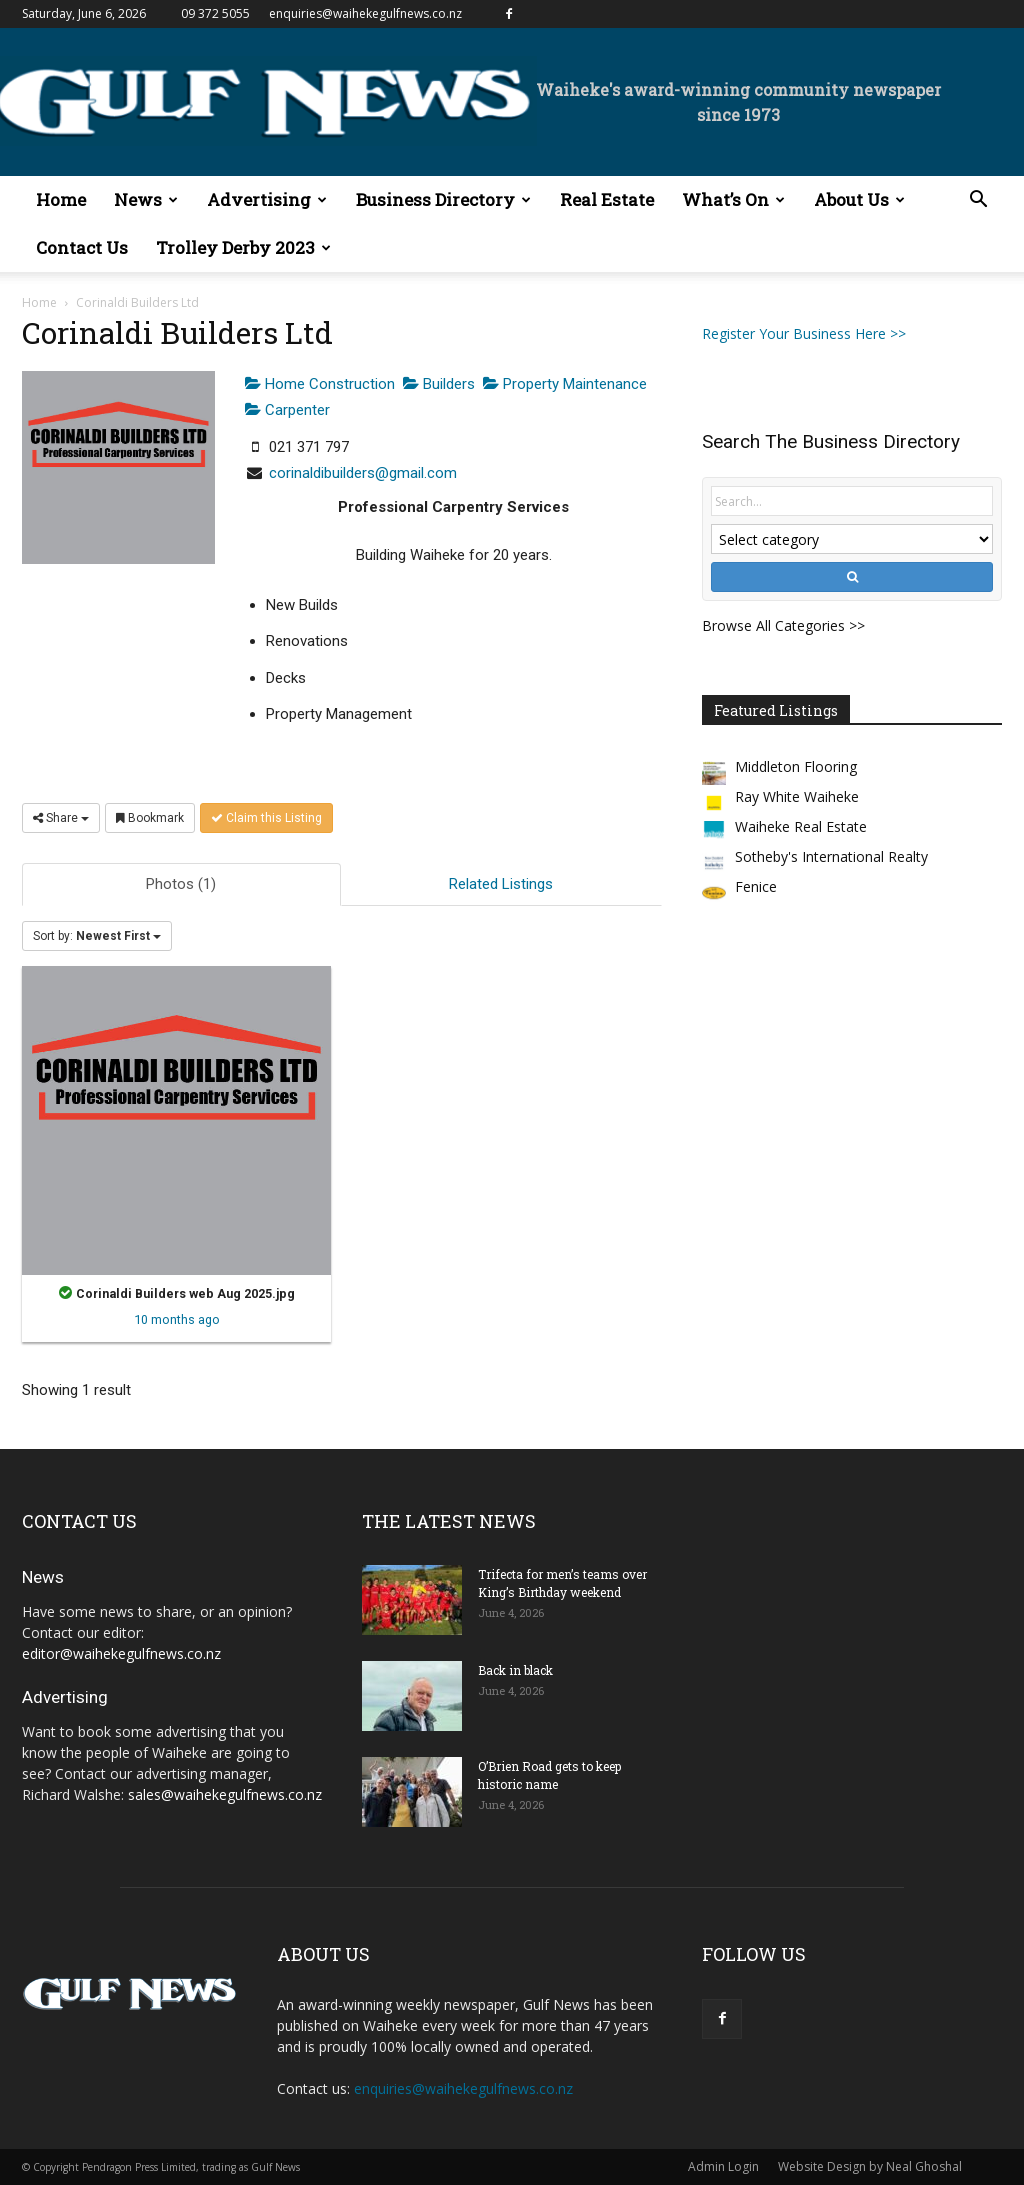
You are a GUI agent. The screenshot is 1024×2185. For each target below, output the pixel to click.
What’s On (733, 199)
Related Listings (501, 884)
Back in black (515, 1670)
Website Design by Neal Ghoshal (870, 2166)
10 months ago (177, 1319)
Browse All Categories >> (783, 625)
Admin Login (723, 2166)
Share (61, 818)
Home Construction (320, 384)
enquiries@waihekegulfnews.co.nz (365, 13)
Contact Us (82, 247)
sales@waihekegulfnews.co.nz (225, 1794)
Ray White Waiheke (797, 796)
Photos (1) (181, 884)
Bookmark (150, 818)
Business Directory (443, 199)
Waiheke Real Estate (801, 826)
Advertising (267, 199)
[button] (978, 201)
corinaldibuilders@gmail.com (363, 473)
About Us (859, 199)
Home (61, 199)
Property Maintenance (565, 384)
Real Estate (607, 199)
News (146, 199)
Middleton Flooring (796, 766)
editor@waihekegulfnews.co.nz (121, 1653)
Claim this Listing (266, 818)
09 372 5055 (215, 13)
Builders (439, 384)
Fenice (756, 886)
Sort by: (97, 936)
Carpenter (287, 410)
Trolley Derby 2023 (243, 247)
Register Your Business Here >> (804, 333)
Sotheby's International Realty (831, 856)
